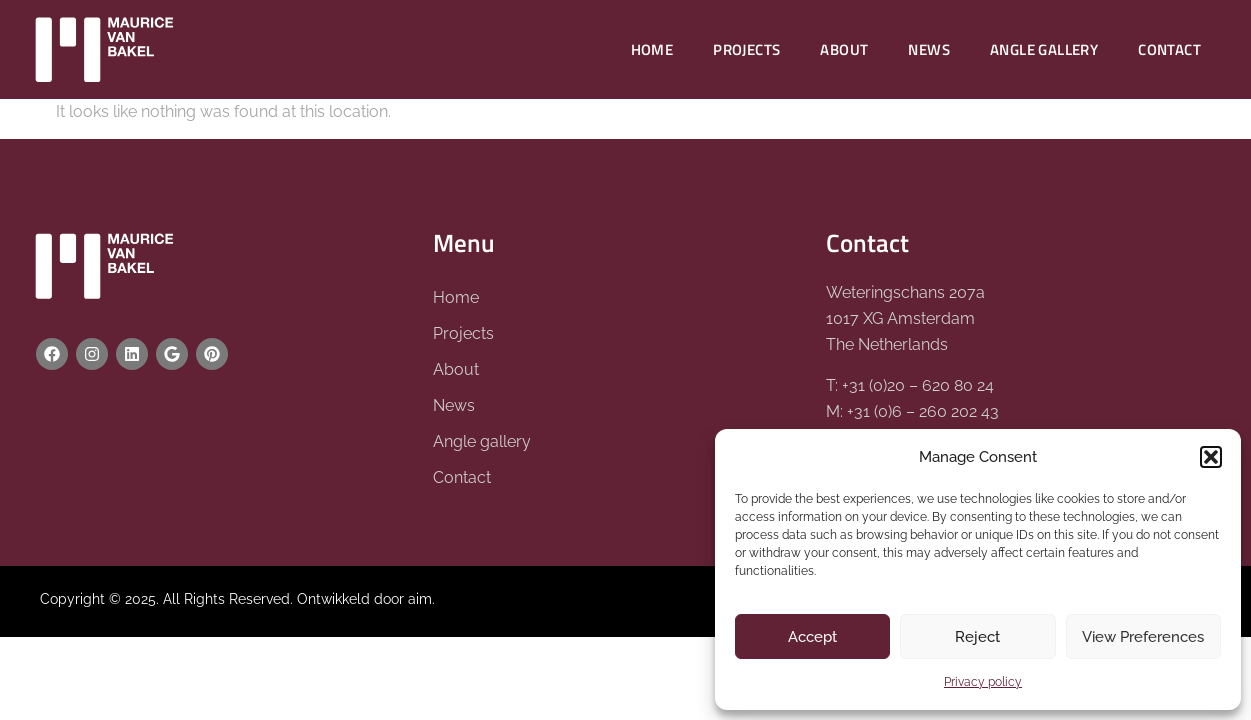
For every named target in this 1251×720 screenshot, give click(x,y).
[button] (1211, 457)
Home (652, 49)
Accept (812, 637)
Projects (746, 49)
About (844, 49)
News (929, 49)
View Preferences (1143, 637)
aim (420, 599)
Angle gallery (1044, 49)
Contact (1169, 49)
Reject (977, 637)
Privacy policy (983, 682)
